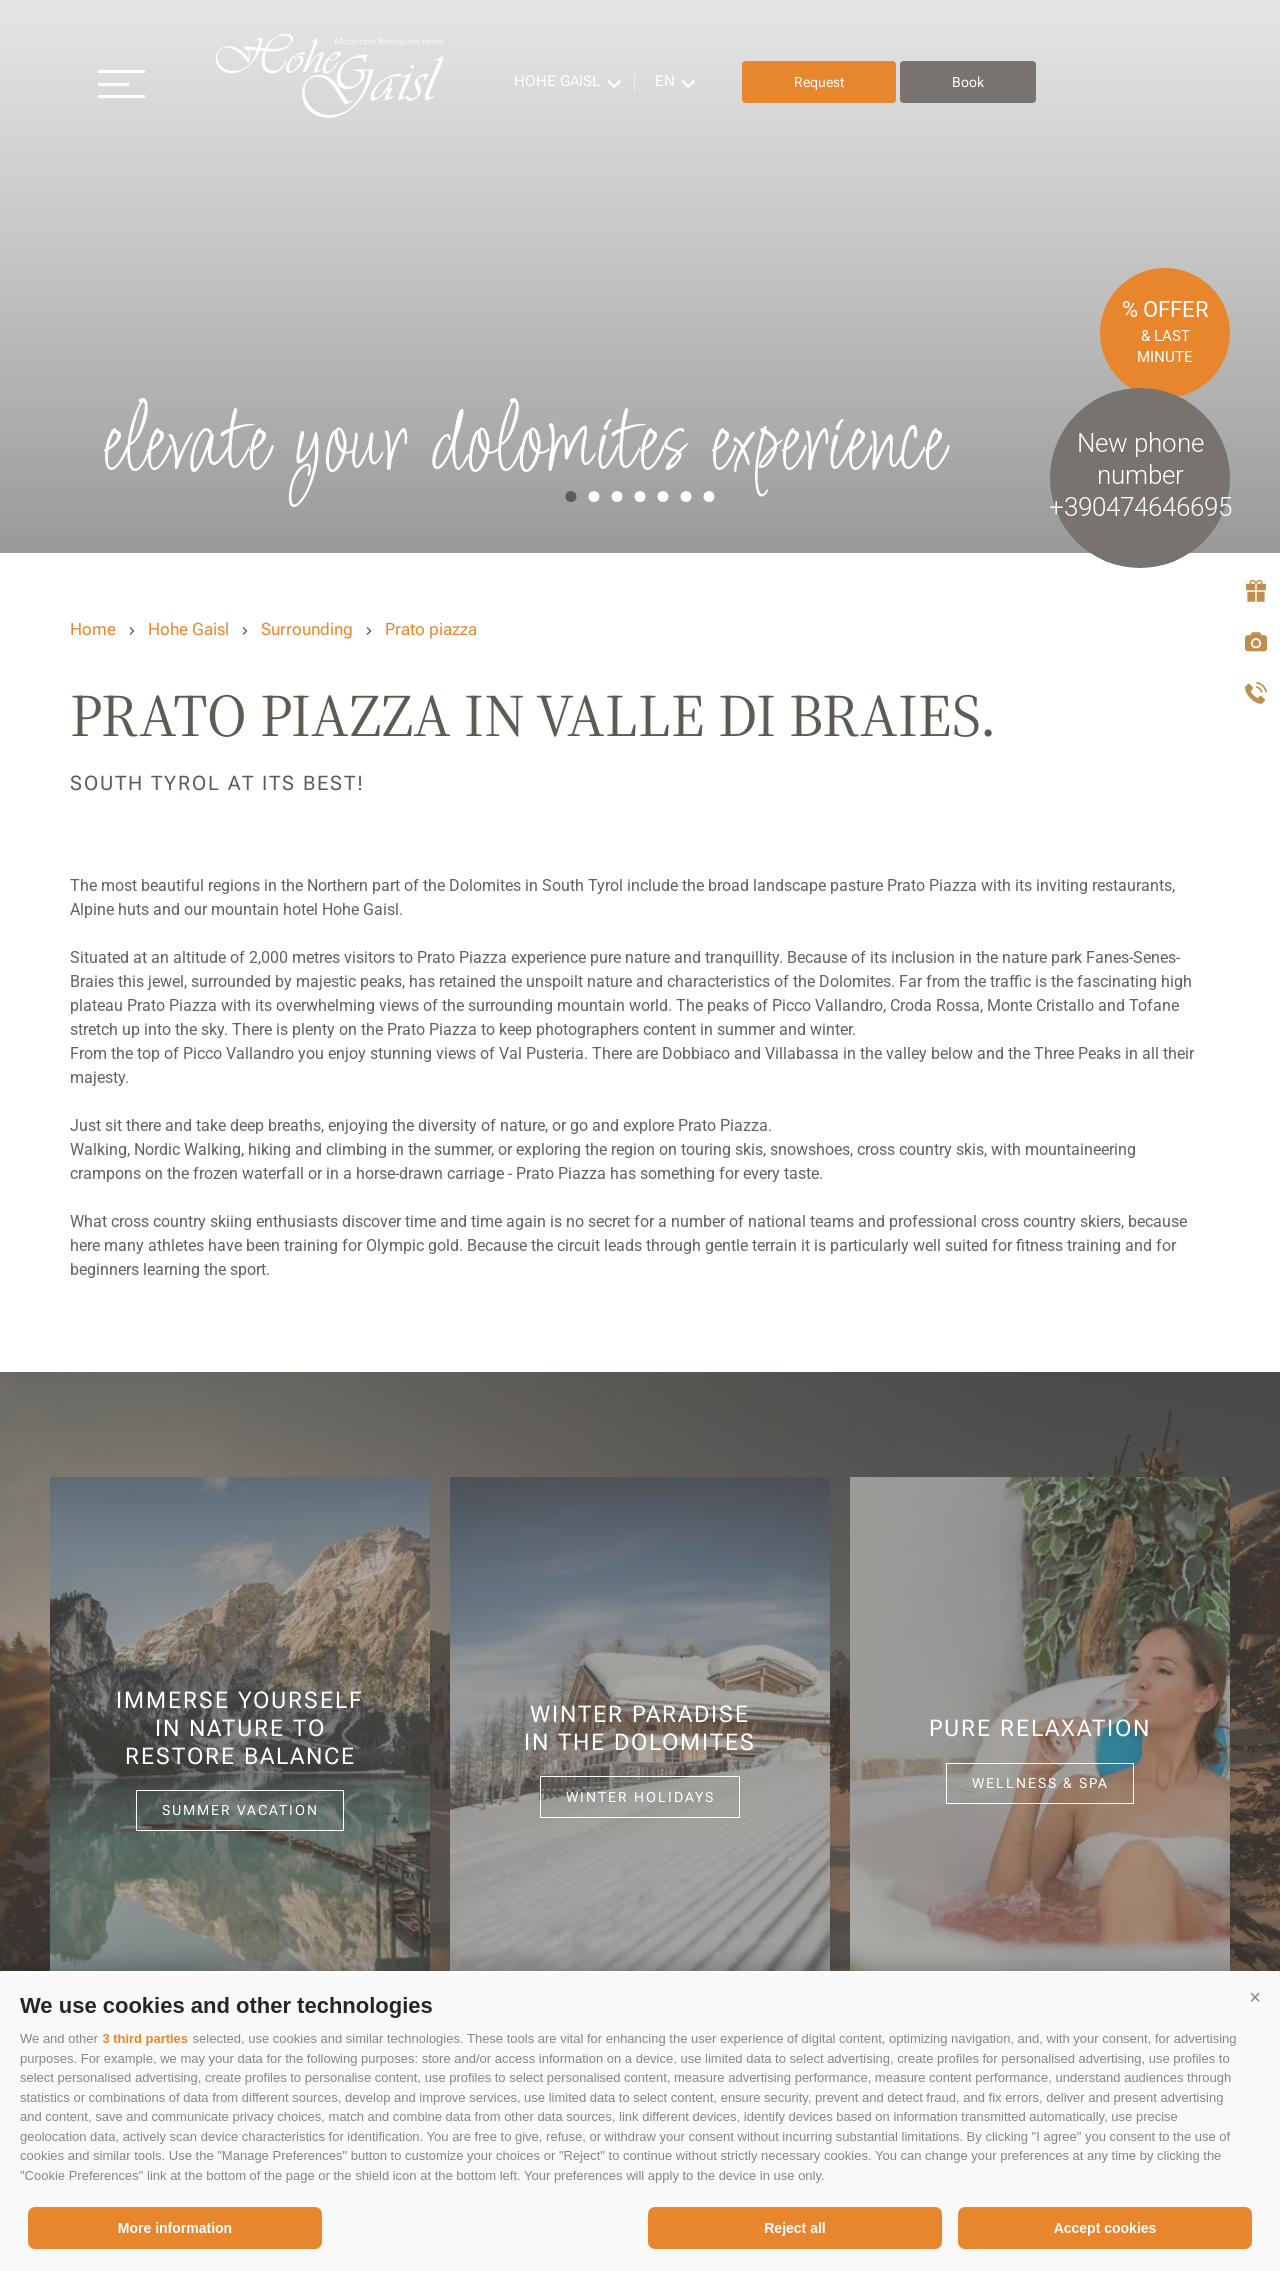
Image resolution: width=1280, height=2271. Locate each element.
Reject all (794, 2228)
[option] (640, 276)
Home (93, 629)
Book (974, 82)
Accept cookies (1105, 2228)
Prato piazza (431, 629)
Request (825, 82)
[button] (1255, 1998)
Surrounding (307, 629)
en (671, 81)
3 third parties (145, 2038)
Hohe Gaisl (335, 82)
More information (175, 2228)
